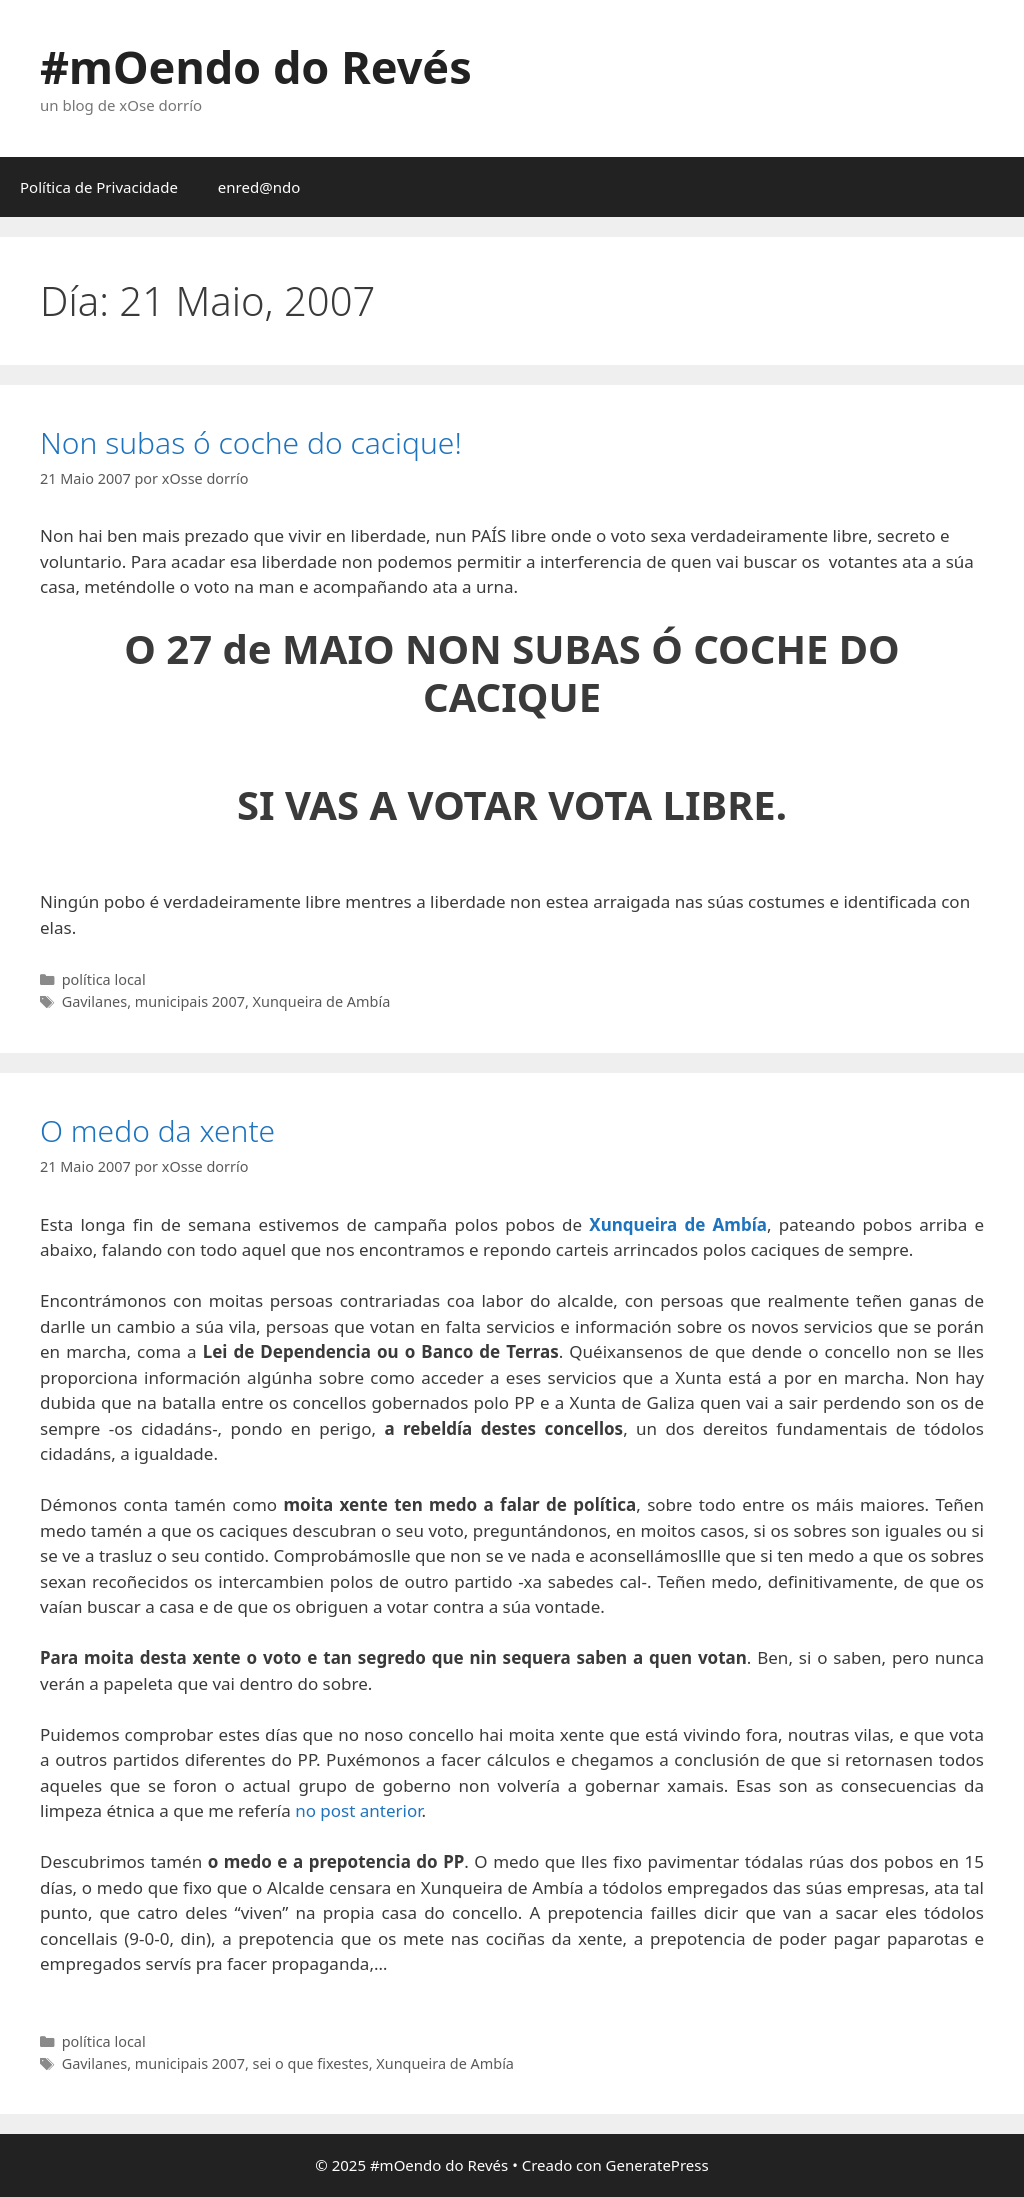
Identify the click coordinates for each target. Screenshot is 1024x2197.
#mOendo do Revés (256, 66)
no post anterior (358, 1810)
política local (104, 979)
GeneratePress (657, 2165)
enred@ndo (259, 187)
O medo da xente (157, 1130)
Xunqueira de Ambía (322, 1001)
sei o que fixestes (311, 2063)
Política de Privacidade (99, 187)
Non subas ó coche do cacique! (251, 442)
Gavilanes (94, 1001)
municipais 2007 (190, 1001)
